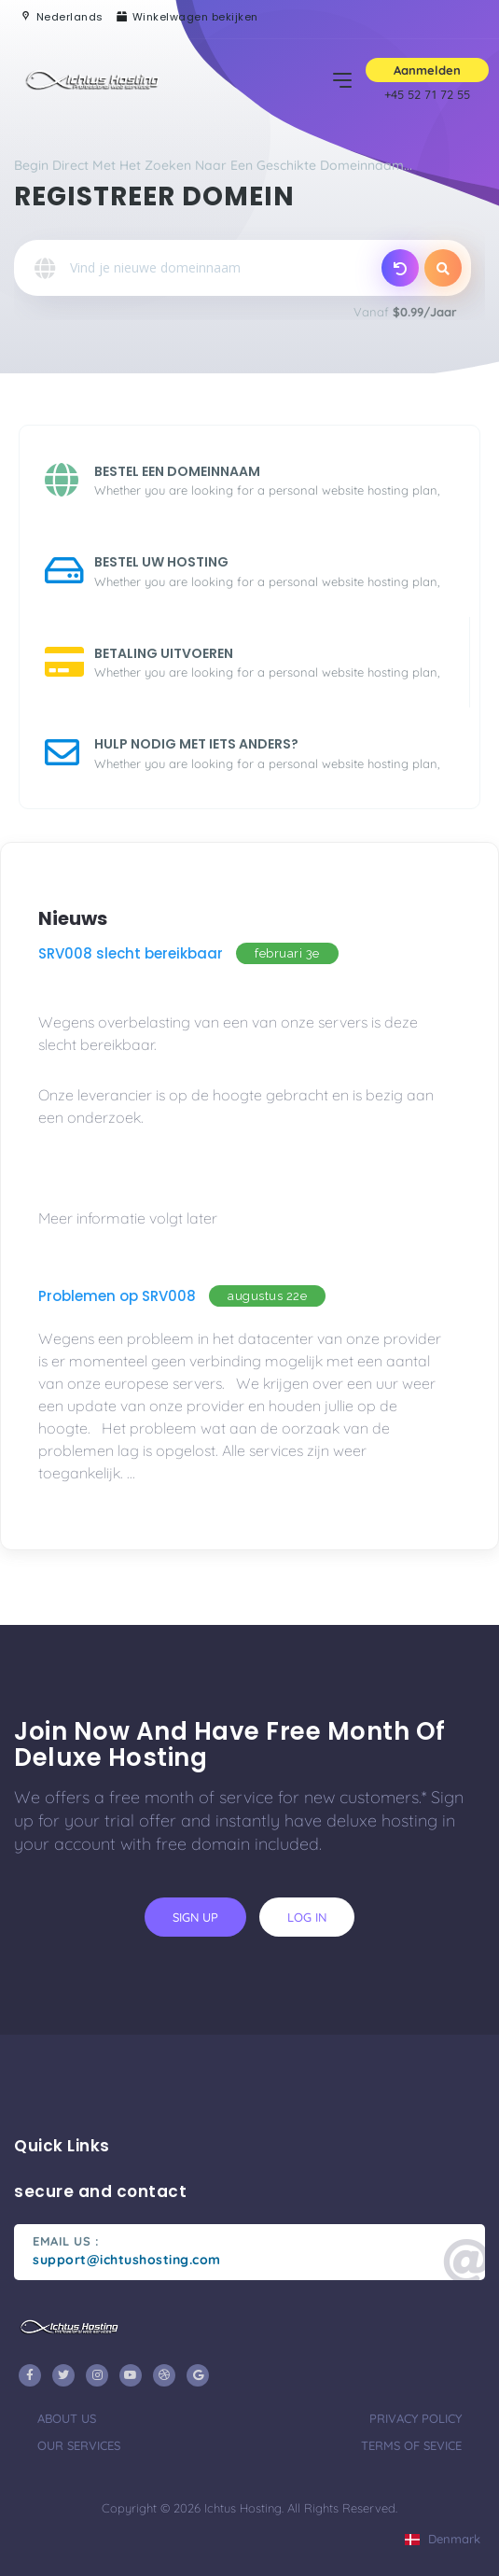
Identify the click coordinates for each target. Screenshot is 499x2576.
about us (66, 2418)
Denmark (442, 2538)
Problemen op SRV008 (117, 1296)
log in (306, 1917)
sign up (195, 1917)
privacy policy (415, 2418)
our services (78, 2445)
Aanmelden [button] (427, 70)
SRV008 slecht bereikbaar (130, 953)
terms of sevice (411, 2445)
